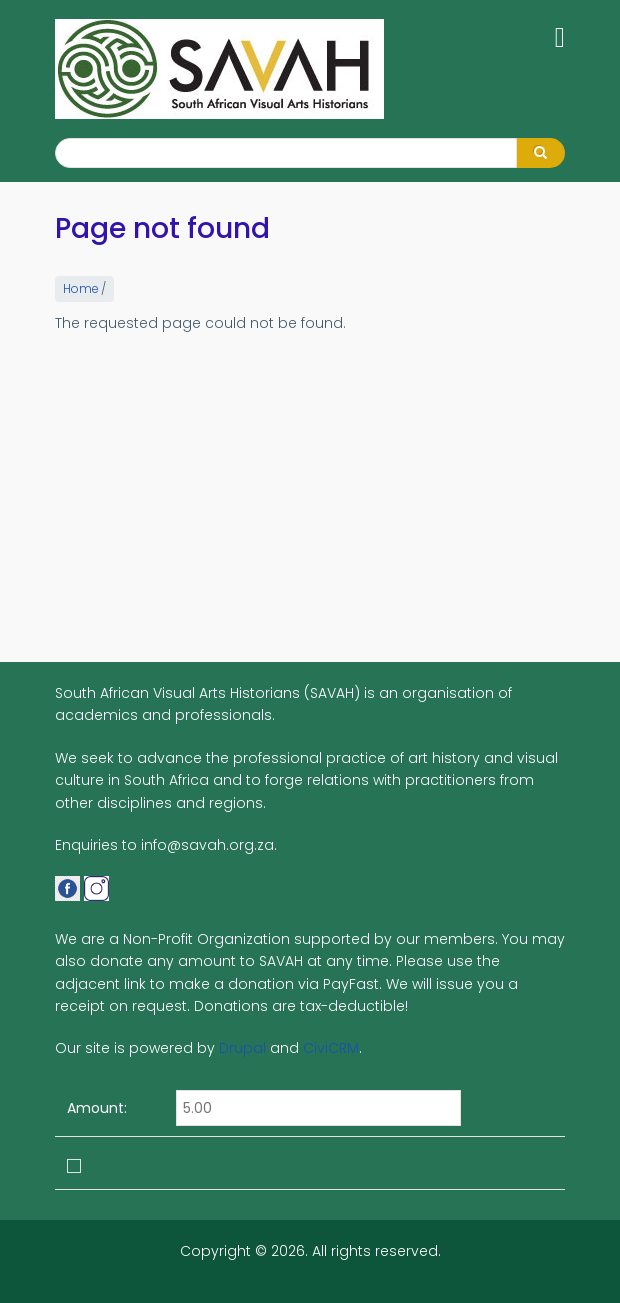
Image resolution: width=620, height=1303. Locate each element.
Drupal (242, 1048)
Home (80, 289)
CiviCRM (331, 1048)
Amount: (97, 1108)
